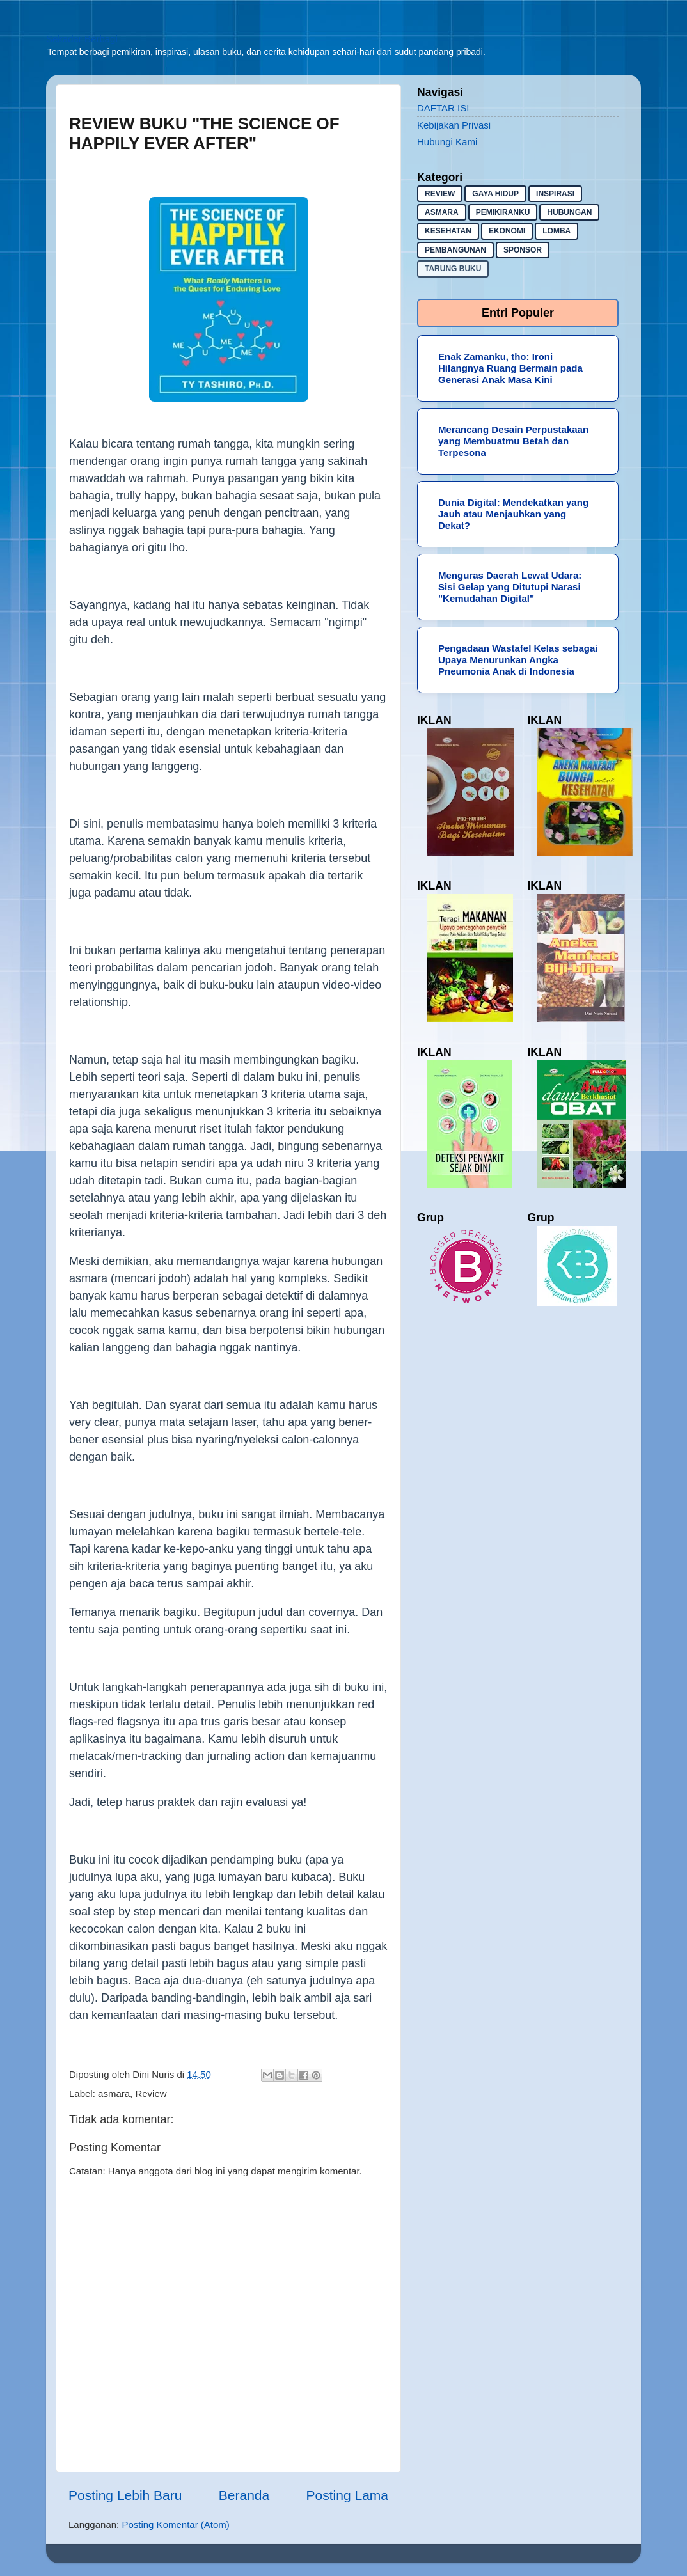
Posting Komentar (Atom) (175, 2524)
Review (150, 2093)
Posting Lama (347, 2495)
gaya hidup (495, 193)
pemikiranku (503, 212)
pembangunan (455, 250)
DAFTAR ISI (443, 107)
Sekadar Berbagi (82, 38)
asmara (114, 2093)
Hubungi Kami (447, 141)
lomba (556, 230)
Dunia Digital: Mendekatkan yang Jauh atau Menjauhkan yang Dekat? (513, 514)
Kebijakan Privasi (454, 125)
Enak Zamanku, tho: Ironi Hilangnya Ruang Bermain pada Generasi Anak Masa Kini (510, 368)
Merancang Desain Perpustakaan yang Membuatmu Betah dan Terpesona (513, 441)
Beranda (244, 2495)
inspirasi (555, 193)
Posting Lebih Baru (125, 2495)
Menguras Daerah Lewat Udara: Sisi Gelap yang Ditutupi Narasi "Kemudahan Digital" (509, 587)
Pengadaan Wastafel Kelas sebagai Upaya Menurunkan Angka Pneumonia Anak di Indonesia (518, 660)
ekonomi (507, 230)
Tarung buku (453, 268)
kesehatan (448, 230)
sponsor (522, 250)
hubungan (569, 212)
